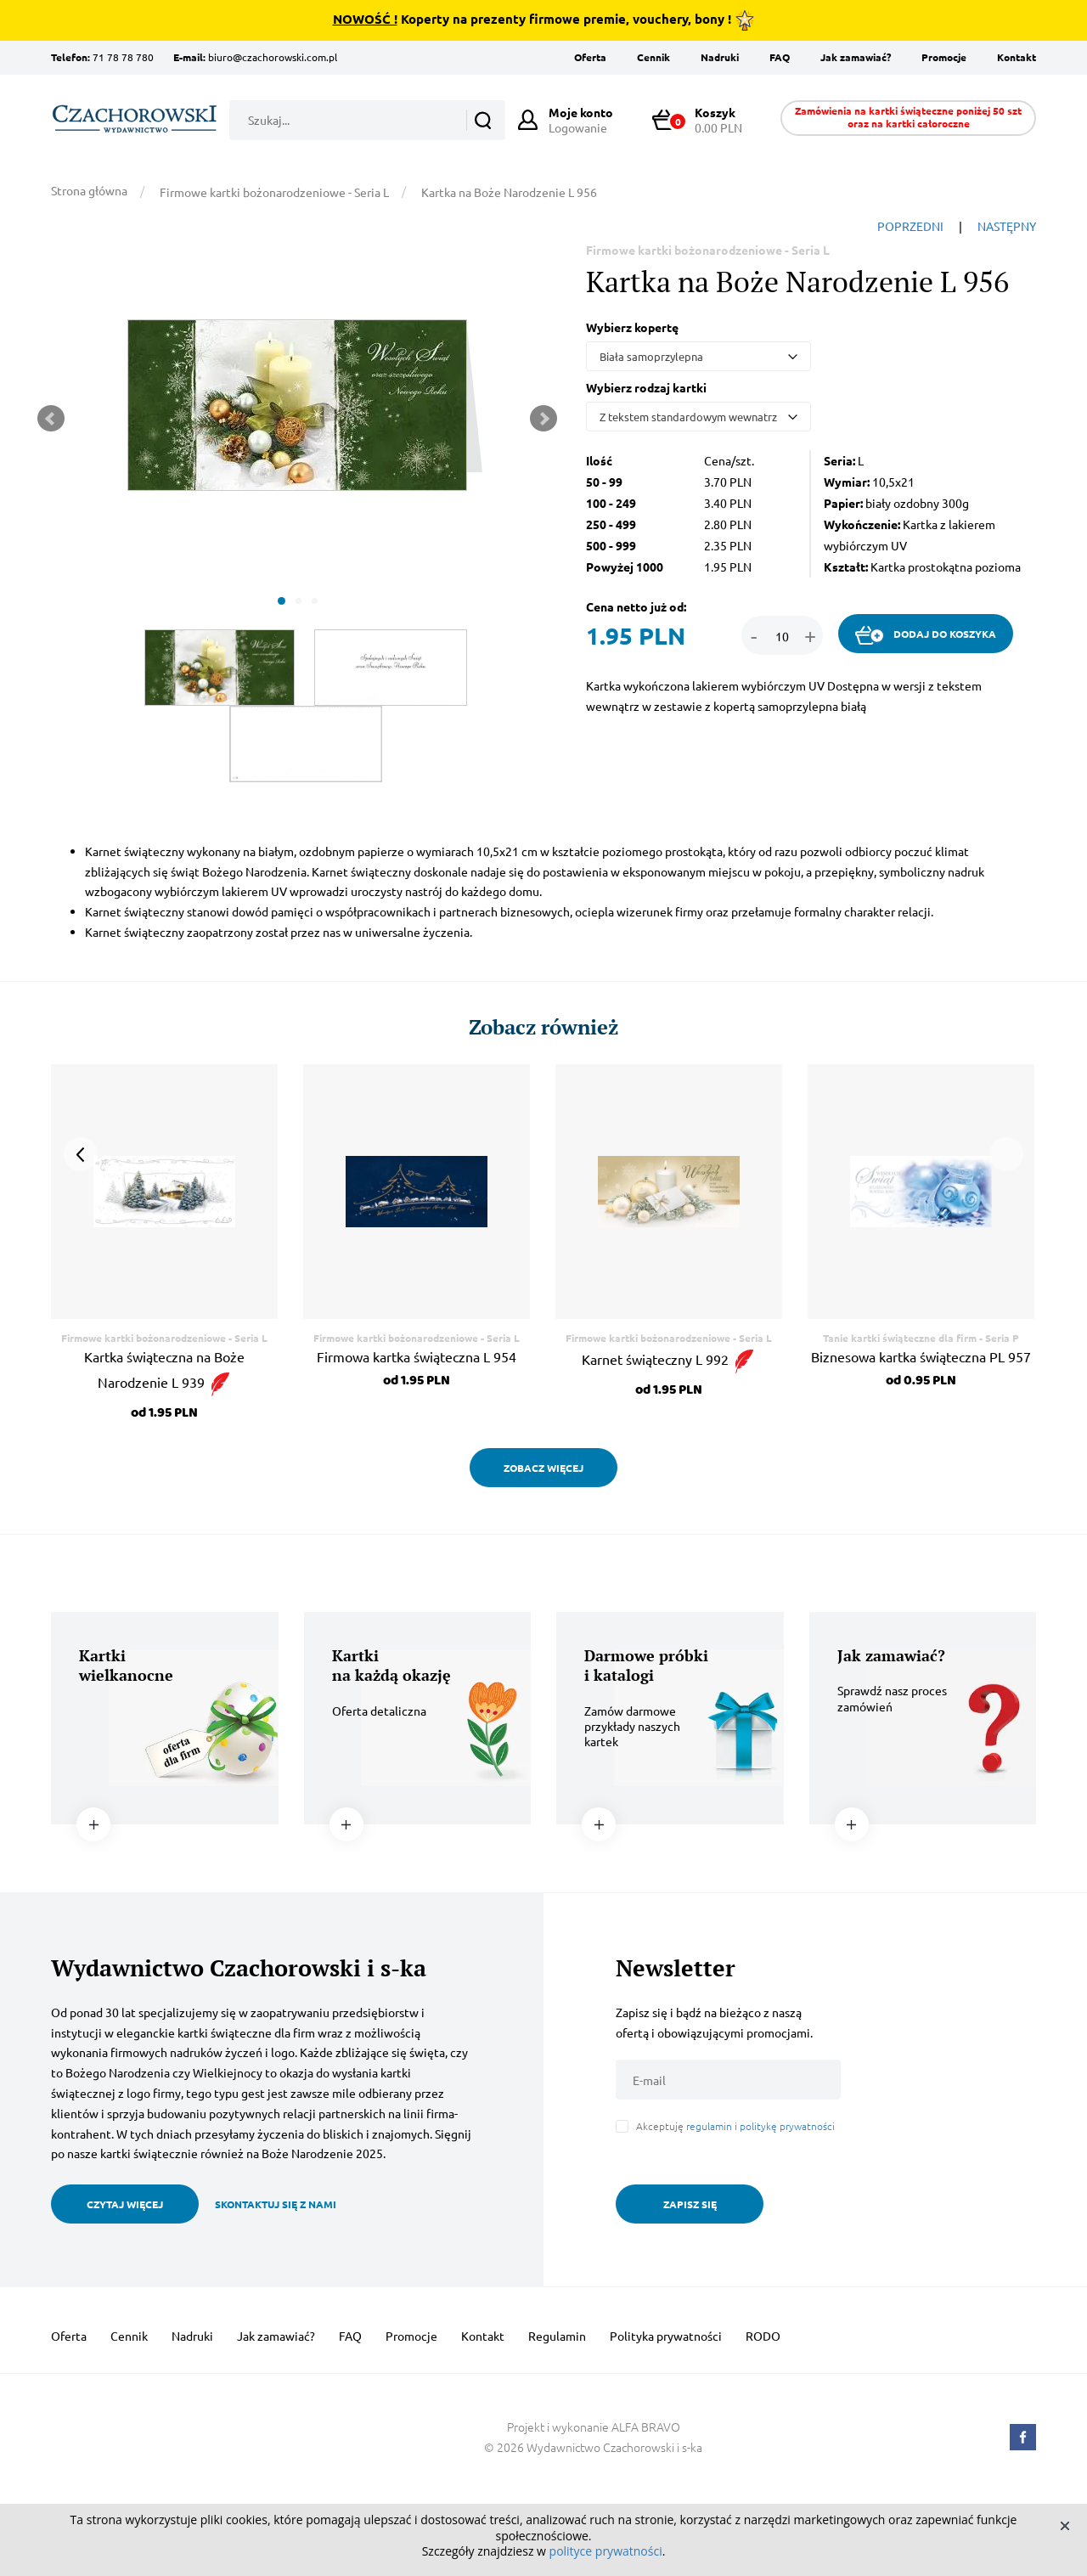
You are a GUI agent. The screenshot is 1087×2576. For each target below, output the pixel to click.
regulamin (709, 2126)
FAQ (779, 57)
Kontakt (1016, 57)
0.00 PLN (704, 119)
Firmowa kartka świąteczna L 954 (416, 1356)
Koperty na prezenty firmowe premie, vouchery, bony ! (544, 20)
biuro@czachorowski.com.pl (272, 57)
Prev (51, 418)
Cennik (653, 57)
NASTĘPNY (1006, 226)
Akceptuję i (735, 2126)
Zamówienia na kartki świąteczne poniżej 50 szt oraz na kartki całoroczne (908, 117)
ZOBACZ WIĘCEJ (543, 1467)
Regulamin (557, 2335)
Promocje (943, 57)
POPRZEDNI (910, 226)
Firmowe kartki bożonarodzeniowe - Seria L (274, 192)
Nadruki (720, 57)
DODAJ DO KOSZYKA (925, 635)
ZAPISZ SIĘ (690, 2204)
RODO (763, 2335)
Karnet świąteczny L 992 (669, 1358)
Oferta (590, 57)
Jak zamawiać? (855, 57)
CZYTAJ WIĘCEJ (125, 2204)
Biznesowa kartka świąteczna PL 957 (921, 1356)
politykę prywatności (787, 2126)
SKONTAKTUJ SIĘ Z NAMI (275, 2204)
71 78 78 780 (123, 57)
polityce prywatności (605, 2551)
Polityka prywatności (666, 2335)
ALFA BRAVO (645, 2426)
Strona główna (89, 190)
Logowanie (581, 119)
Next (543, 418)
